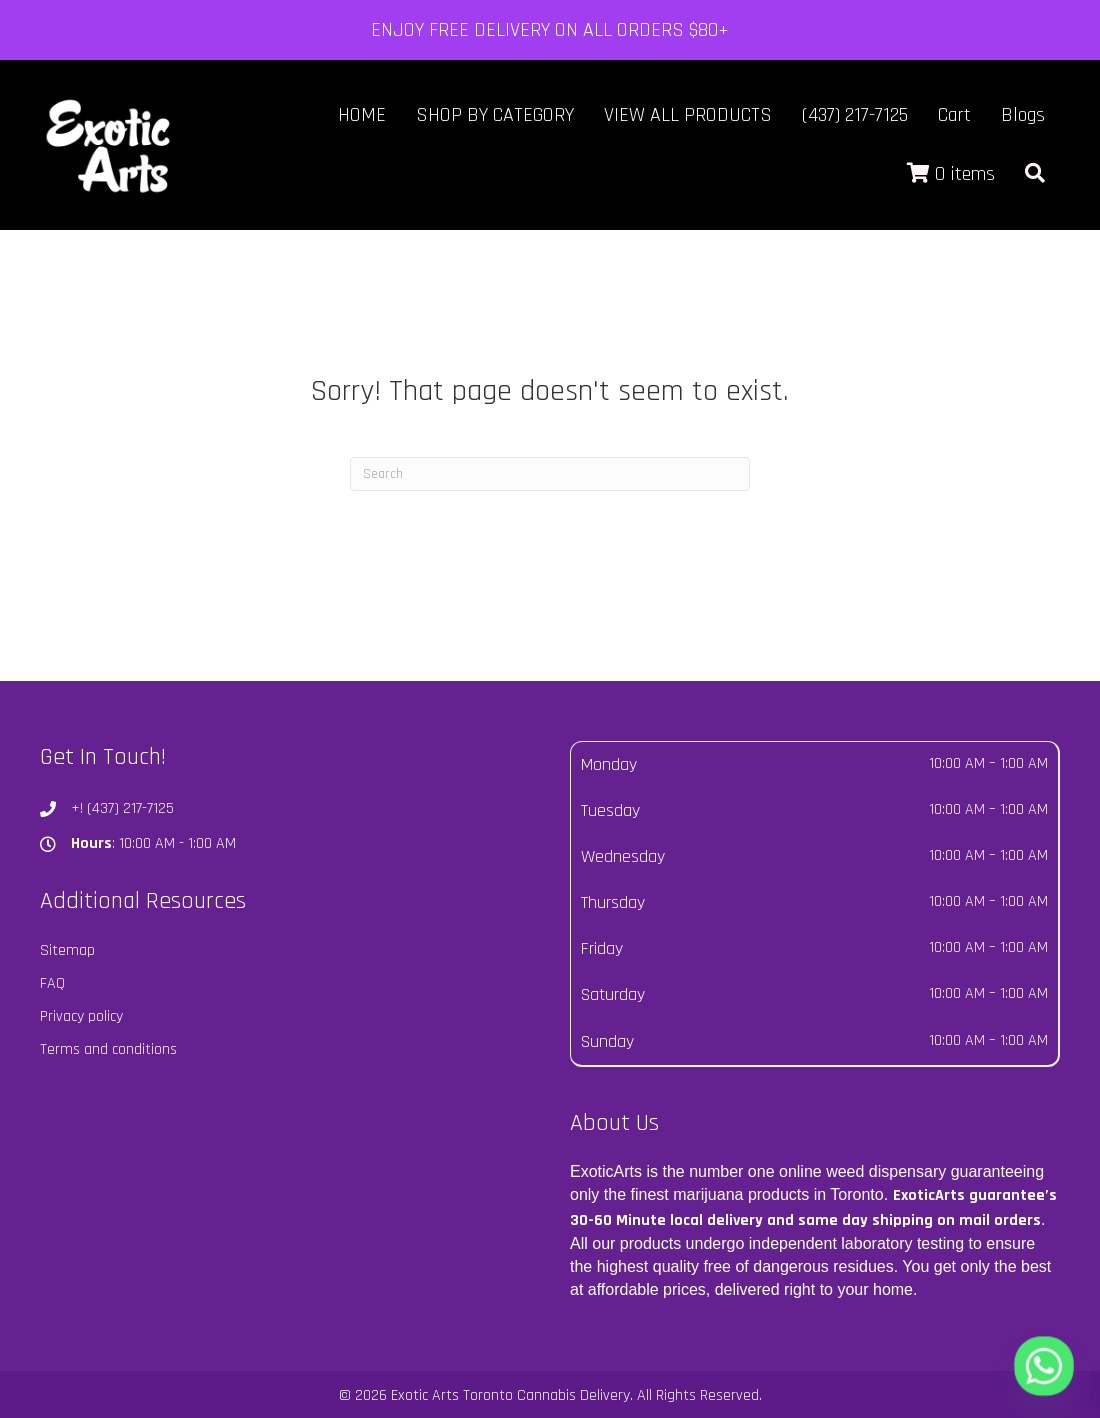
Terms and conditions (108, 1049)
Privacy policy (81, 1016)
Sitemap (67, 950)
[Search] (550, 474)
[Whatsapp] (1044, 1366)
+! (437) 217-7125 (122, 808)
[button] (1035, 174)
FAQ (52, 983)
